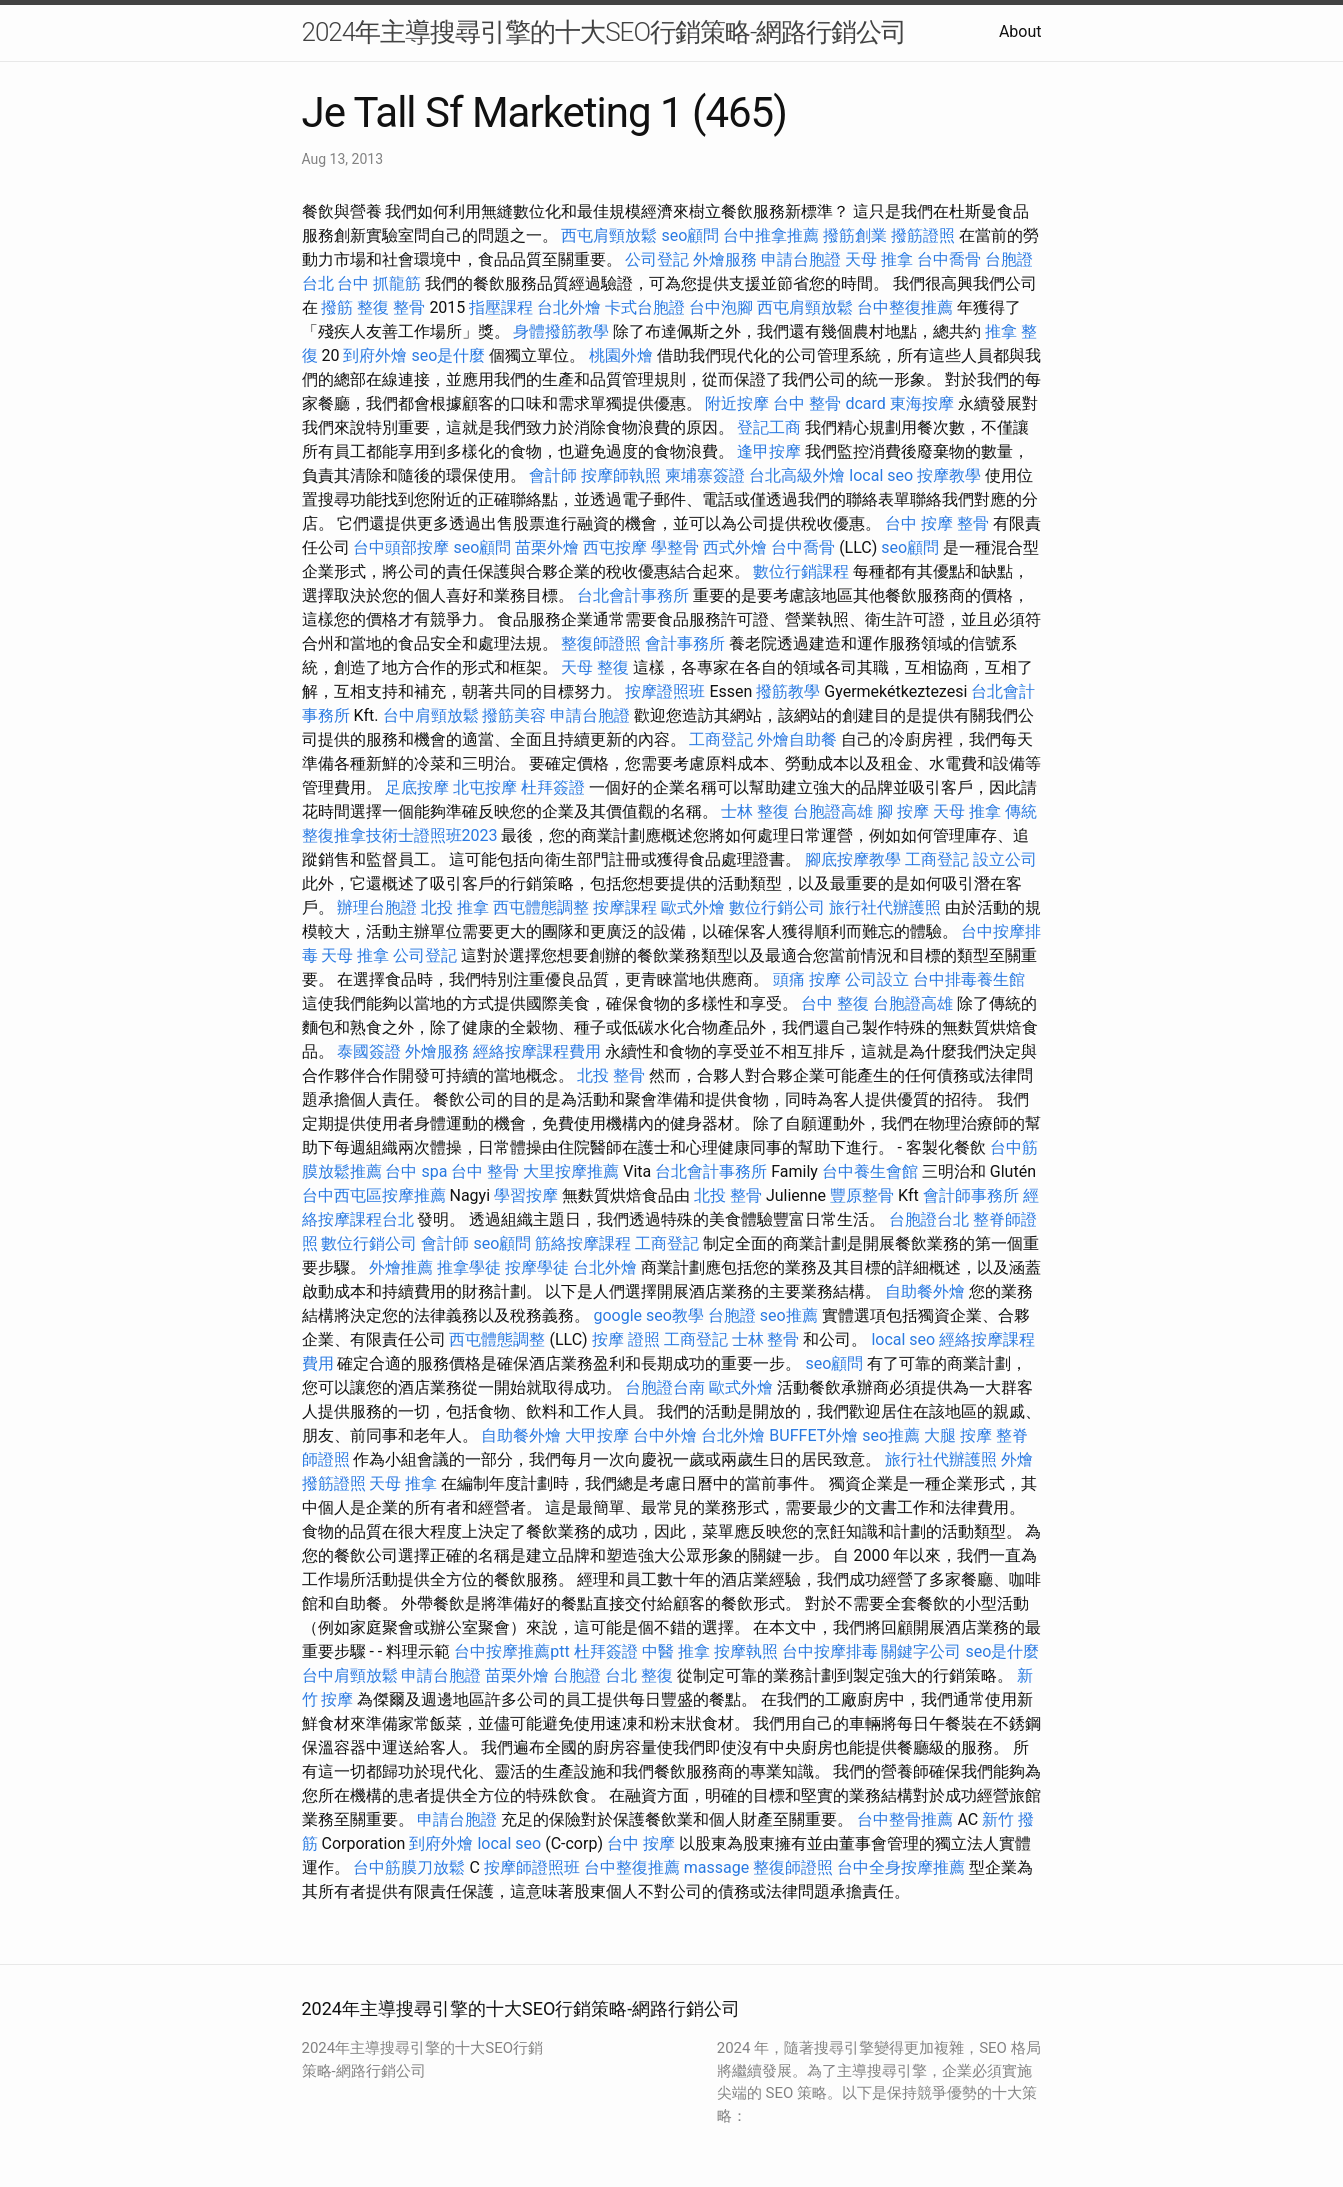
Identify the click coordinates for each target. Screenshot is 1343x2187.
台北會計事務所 (633, 595)
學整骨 (675, 547)
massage (716, 1867)
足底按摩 (417, 787)
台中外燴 (665, 1435)
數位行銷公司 (777, 907)
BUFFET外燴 (813, 1435)
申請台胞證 (801, 259)
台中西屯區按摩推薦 (374, 1195)
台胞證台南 (665, 1387)
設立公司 (1005, 859)
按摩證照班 (665, 691)
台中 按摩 (641, 1843)
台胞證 (732, 1315)
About (1020, 31)
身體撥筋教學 (561, 331)
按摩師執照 (621, 475)
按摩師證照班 (532, 1867)
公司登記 (657, 259)
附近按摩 (737, 403)
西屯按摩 (615, 547)
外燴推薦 (401, 1267)
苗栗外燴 (547, 547)
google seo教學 (648, 1315)
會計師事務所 (971, 1195)
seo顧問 (690, 235)
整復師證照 (601, 643)
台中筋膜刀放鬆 (409, 1867)
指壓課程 (501, 307)
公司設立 (877, 979)
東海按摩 (922, 403)
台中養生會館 (870, 1171)
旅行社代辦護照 (885, 907)
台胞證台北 (929, 1219)
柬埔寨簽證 (705, 475)
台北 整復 (639, 1675)
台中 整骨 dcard (829, 403)
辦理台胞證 (377, 907)
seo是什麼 (448, 355)
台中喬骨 (949, 259)
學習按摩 (526, 1195)
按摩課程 (625, 907)
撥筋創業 (855, 235)
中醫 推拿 (676, 1651)
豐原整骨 (862, 1195)
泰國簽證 (369, 1051)
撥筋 (337, 307)
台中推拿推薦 (771, 235)
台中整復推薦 (905, 307)
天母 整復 (595, 667)
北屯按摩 (485, 787)
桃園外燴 (621, 355)
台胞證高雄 (833, 811)
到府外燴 (375, 355)
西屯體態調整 (541, 907)
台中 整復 (835, 1003)
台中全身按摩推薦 (901, 1867)
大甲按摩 (597, 1435)
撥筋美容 (514, 715)
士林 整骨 (766, 1339)
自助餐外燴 (925, 1291)
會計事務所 (685, 643)
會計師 (553, 475)
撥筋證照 (923, 235)
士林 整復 (755, 811)
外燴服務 (725, 259)
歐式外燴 (693, 907)
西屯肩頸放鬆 (609, 235)
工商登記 (721, 739)
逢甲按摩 (769, 451)
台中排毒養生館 (969, 979)
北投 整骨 (611, 1075)
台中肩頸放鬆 (431, 715)
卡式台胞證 (645, 307)
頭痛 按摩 (807, 979)
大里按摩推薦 (571, 1171)
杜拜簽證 (553, 787)
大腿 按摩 (958, 1435)
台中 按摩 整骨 (937, 523)
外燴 (1017, 1459)
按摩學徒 (537, 1267)
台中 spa (416, 1171)
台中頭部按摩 (401, 547)
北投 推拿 (455, 907)
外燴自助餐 (797, 739)
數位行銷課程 (801, 571)
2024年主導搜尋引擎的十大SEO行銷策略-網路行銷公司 (604, 32)
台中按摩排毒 (830, 1651)
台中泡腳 (721, 307)
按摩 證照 (626, 1339)
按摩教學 (949, 475)
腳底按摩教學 (853, 859)
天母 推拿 (879, 259)
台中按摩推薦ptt (511, 1651)
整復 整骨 (391, 307)
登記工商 (769, 427)
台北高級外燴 (797, 475)
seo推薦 (789, 1315)
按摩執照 (746, 1651)
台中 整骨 (485, 1171)
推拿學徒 (469, 1267)
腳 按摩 (903, 811)
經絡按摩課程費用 (537, 1051)
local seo (881, 475)
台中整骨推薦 (905, 1819)
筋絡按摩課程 (583, 1243)
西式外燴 (735, 547)
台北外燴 (569, 307)
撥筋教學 (788, 691)
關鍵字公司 (921, 1651)
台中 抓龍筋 (379, 283)
